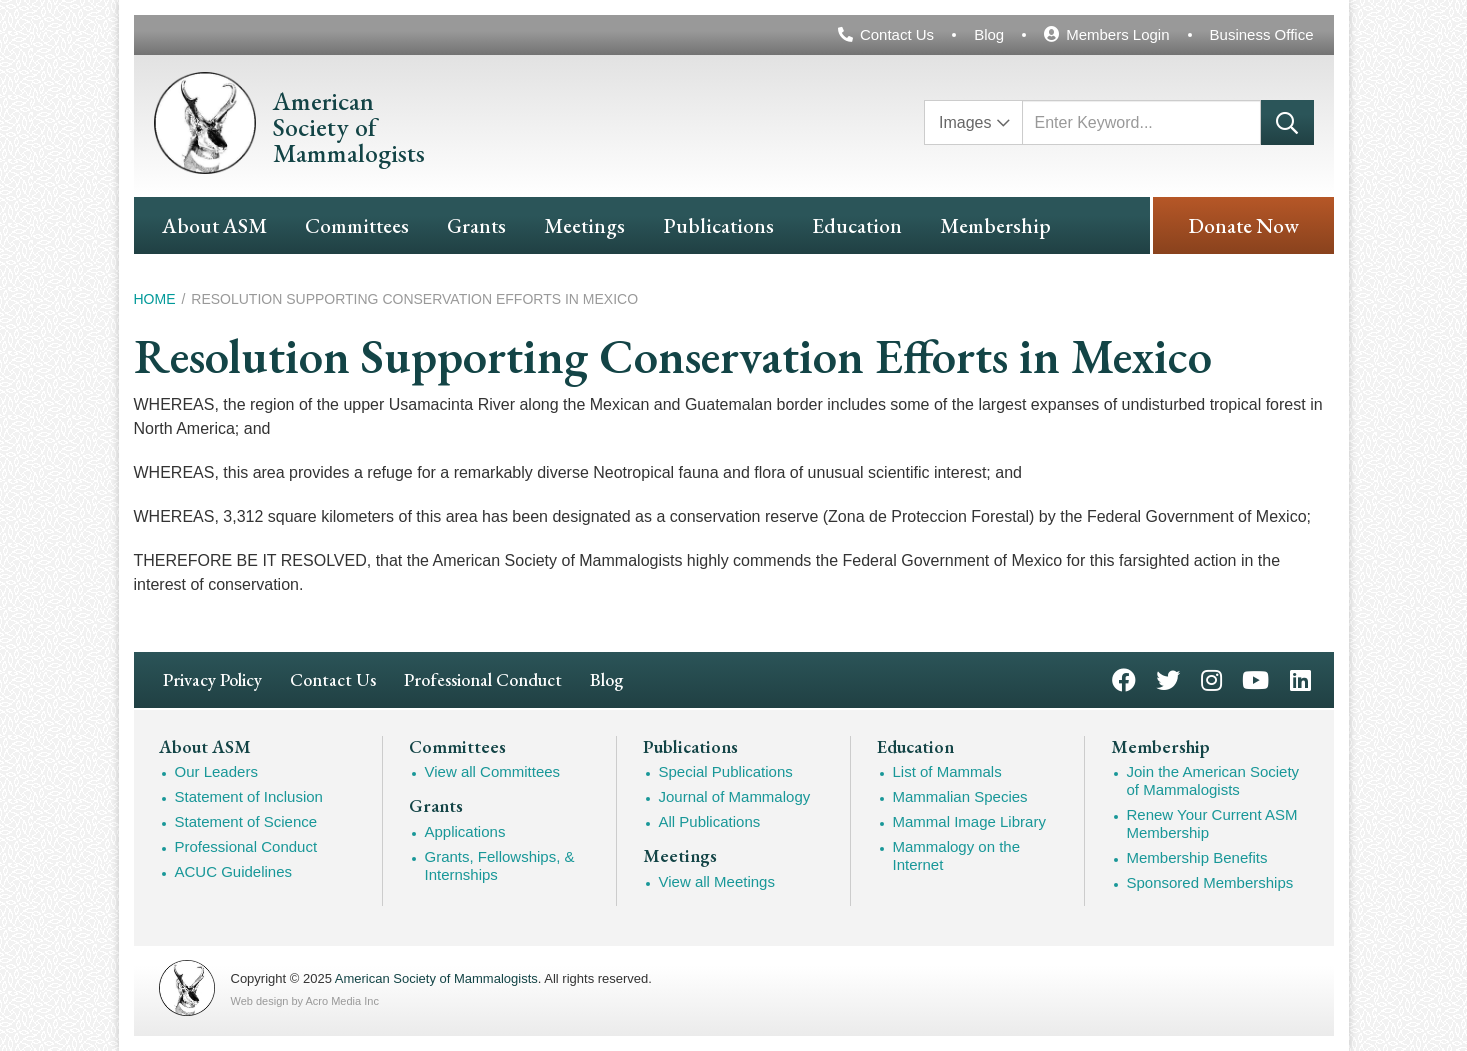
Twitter (1168, 678)
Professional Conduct (483, 679)
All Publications (710, 821)
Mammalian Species (960, 796)
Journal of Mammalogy (735, 796)
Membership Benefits (1197, 857)
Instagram (1211, 678)
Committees (357, 225)
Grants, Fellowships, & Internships (500, 865)
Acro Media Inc (342, 1001)
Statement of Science (246, 821)
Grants (476, 225)
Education (857, 225)
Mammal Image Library (969, 821)
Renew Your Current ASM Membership (1212, 823)
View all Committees (493, 771)
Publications (718, 225)
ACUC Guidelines (234, 871)
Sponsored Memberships (1210, 882)
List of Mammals (947, 771)
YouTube (1255, 678)
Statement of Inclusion (249, 796)
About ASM (214, 225)
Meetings (584, 225)
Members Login (1117, 34)
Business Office (1262, 34)
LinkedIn (1300, 678)
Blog (989, 34)
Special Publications (726, 771)
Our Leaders (216, 771)
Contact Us (897, 34)
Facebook (1124, 678)
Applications (465, 831)
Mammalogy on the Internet (957, 855)
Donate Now (1243, 225)
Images (965, 122)
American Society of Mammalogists (436, 978)
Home (155, 299)
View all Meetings (717, 881)
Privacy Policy (212, 679)
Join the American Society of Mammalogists (1213, 780)
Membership (995, 225)
